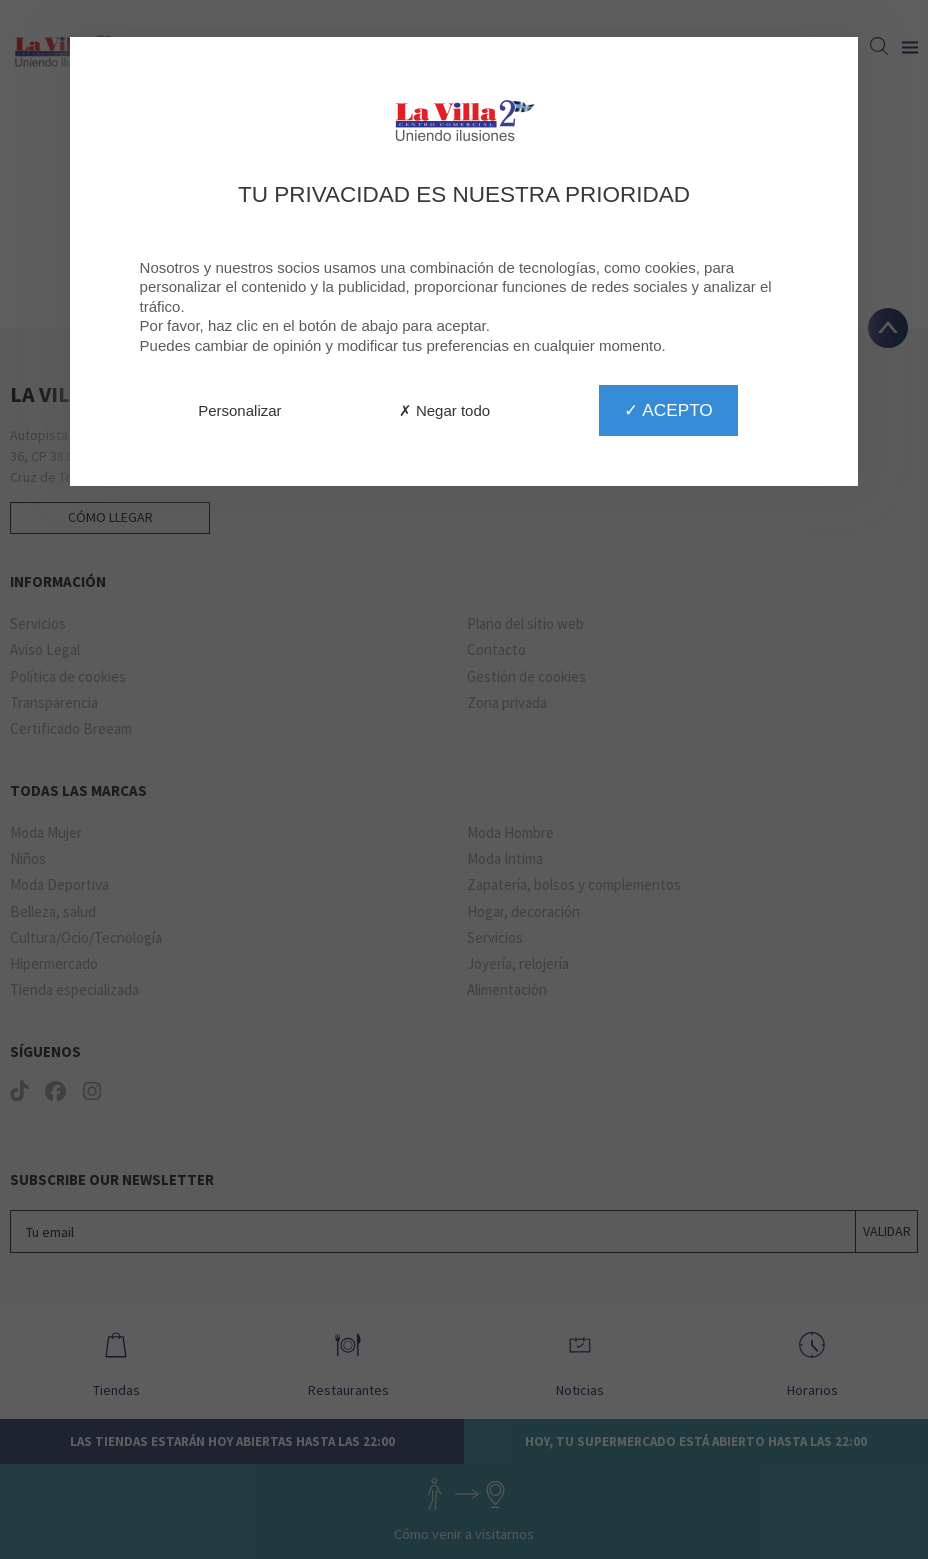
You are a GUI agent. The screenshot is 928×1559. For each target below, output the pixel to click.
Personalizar (239, 410)
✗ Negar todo (444, 410)
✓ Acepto (668, 410)
